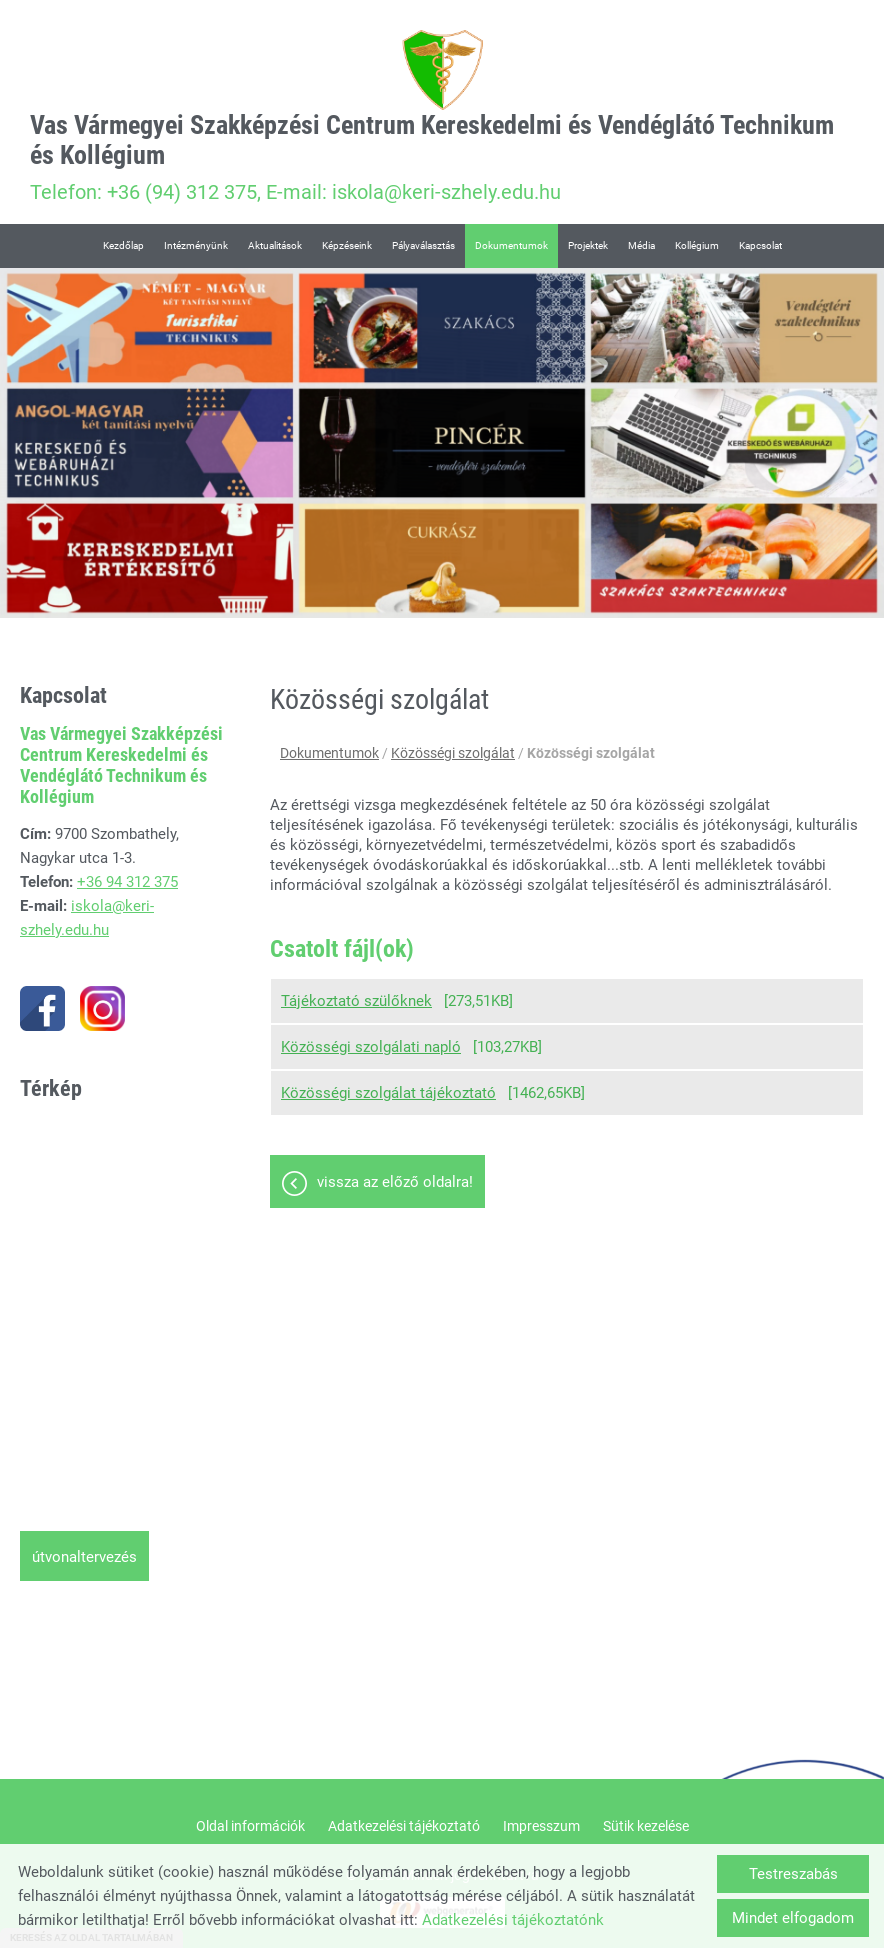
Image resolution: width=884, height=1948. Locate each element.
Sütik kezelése (646, 1826)
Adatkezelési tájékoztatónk (513, 1920)
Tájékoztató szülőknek (356, 1001)
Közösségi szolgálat (453, 753)
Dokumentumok (511, 245)
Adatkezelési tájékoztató (404, 1826)
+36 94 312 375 (127, 882)
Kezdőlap (123, 245)
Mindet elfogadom (793, 1918)
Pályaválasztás (423, 245)
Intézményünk (196, 245)
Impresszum (541, 1826)
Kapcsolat (760, 245)
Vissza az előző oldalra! (395, 1182)
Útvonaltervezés (84, 1557)
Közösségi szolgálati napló (371, 1047)
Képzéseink (347, 245)
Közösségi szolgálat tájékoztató (388, 1093)
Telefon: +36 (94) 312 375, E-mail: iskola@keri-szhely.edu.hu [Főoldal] (442, 157)
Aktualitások (275, 245)
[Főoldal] (442, 70)
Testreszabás (793, 1874)
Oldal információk (250, 1826)
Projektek (588, 245)
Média (641, 245)
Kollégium (697, 245)
